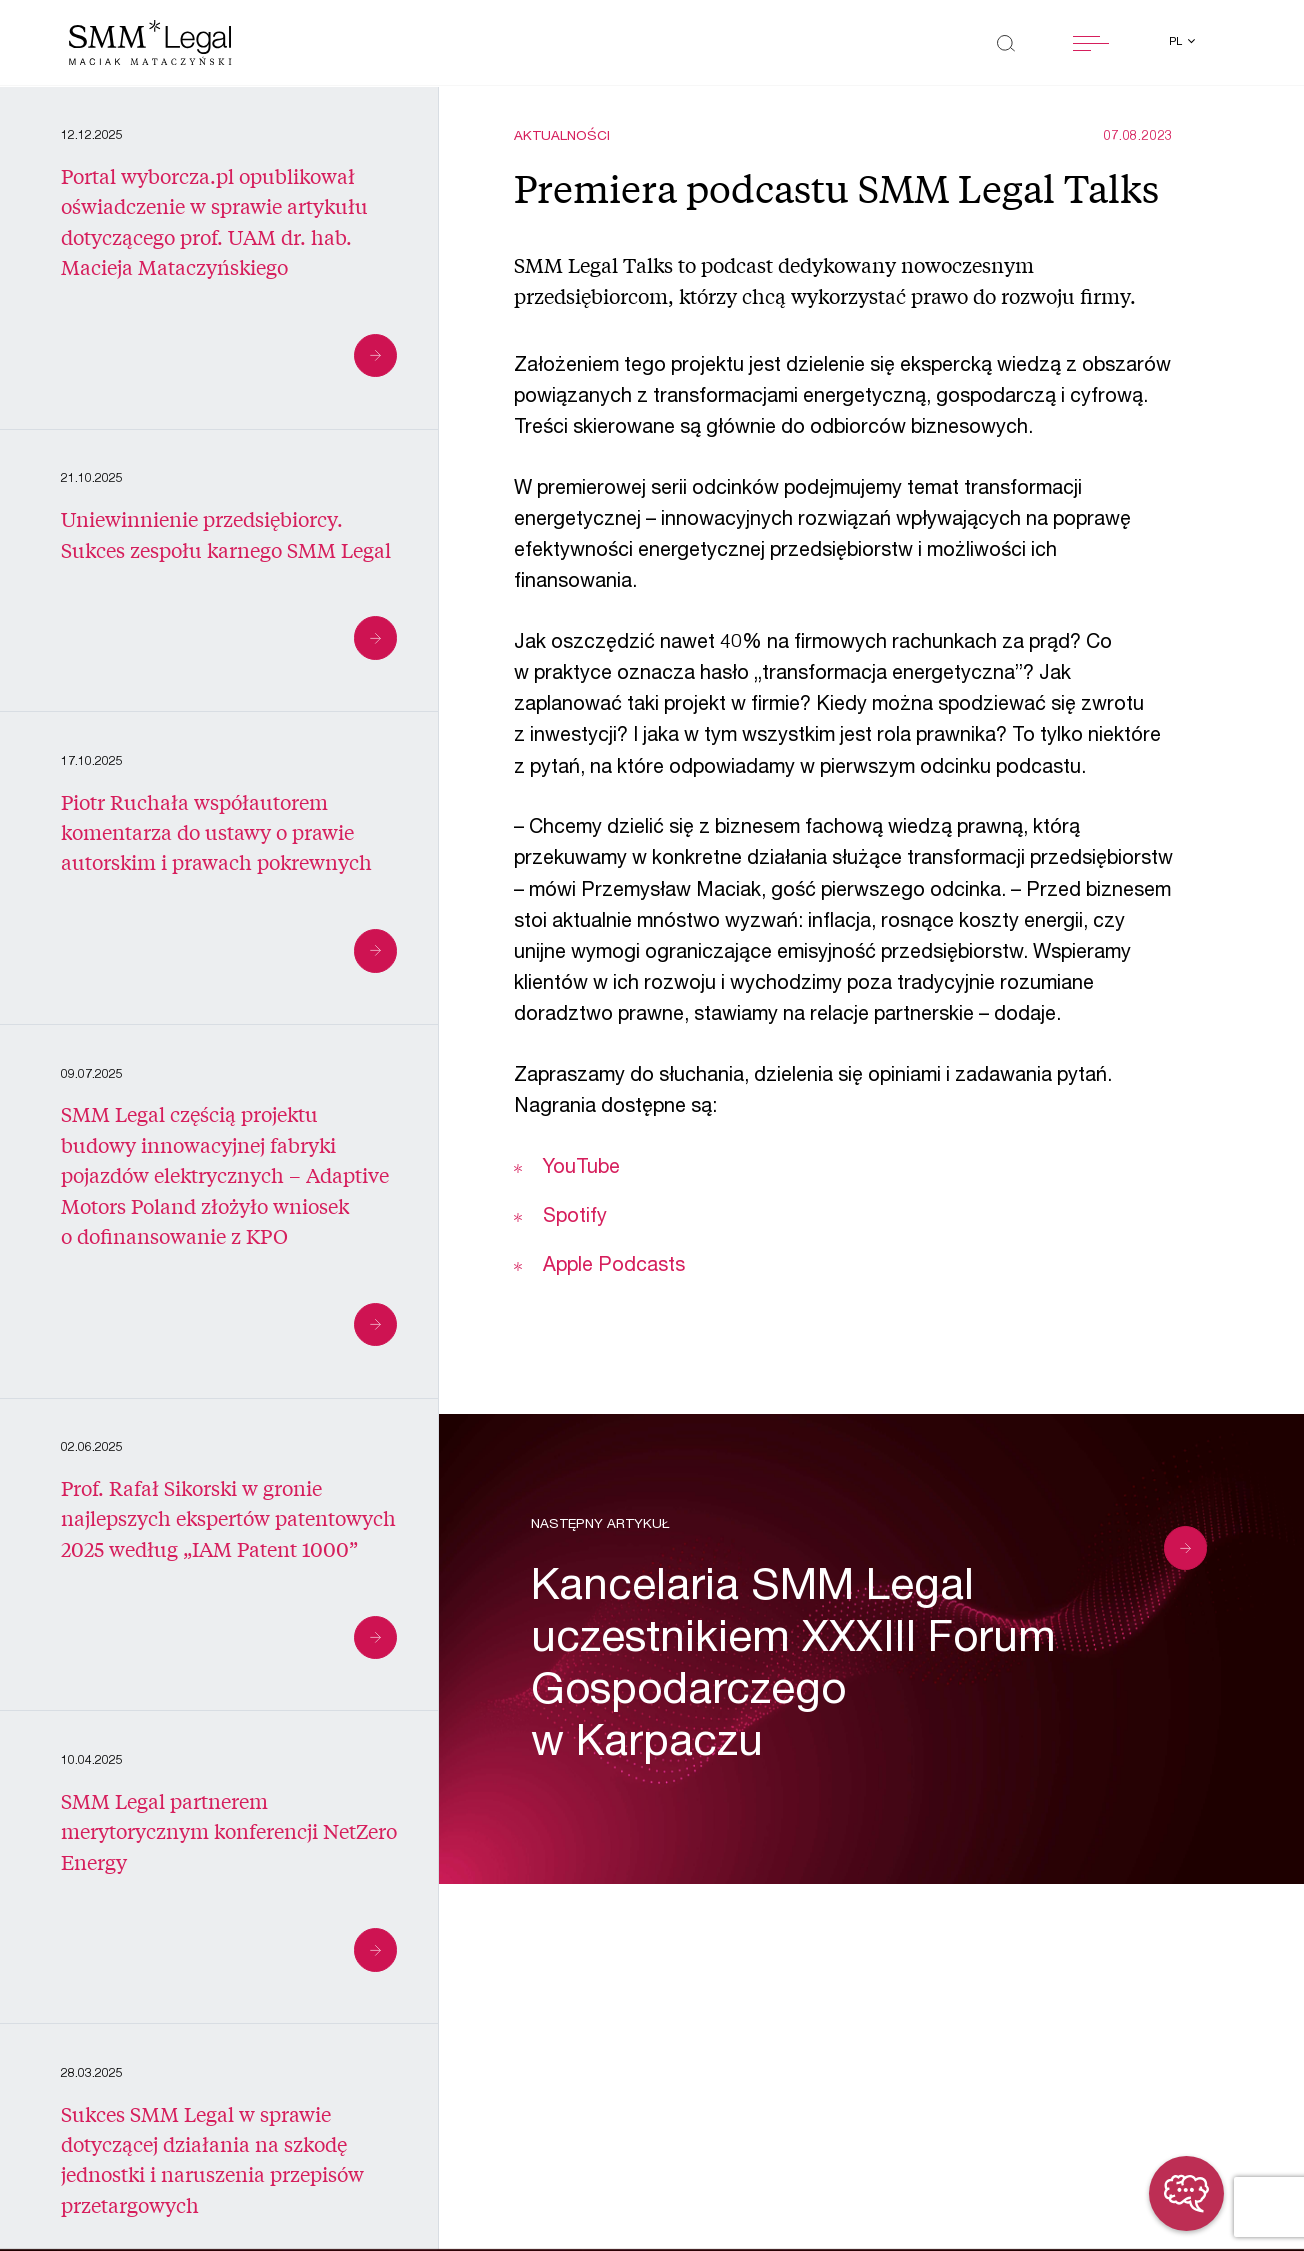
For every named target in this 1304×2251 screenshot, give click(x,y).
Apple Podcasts (614, 1267)
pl (1177, 42)
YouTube (581, 1169)
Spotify (572, 1218)
